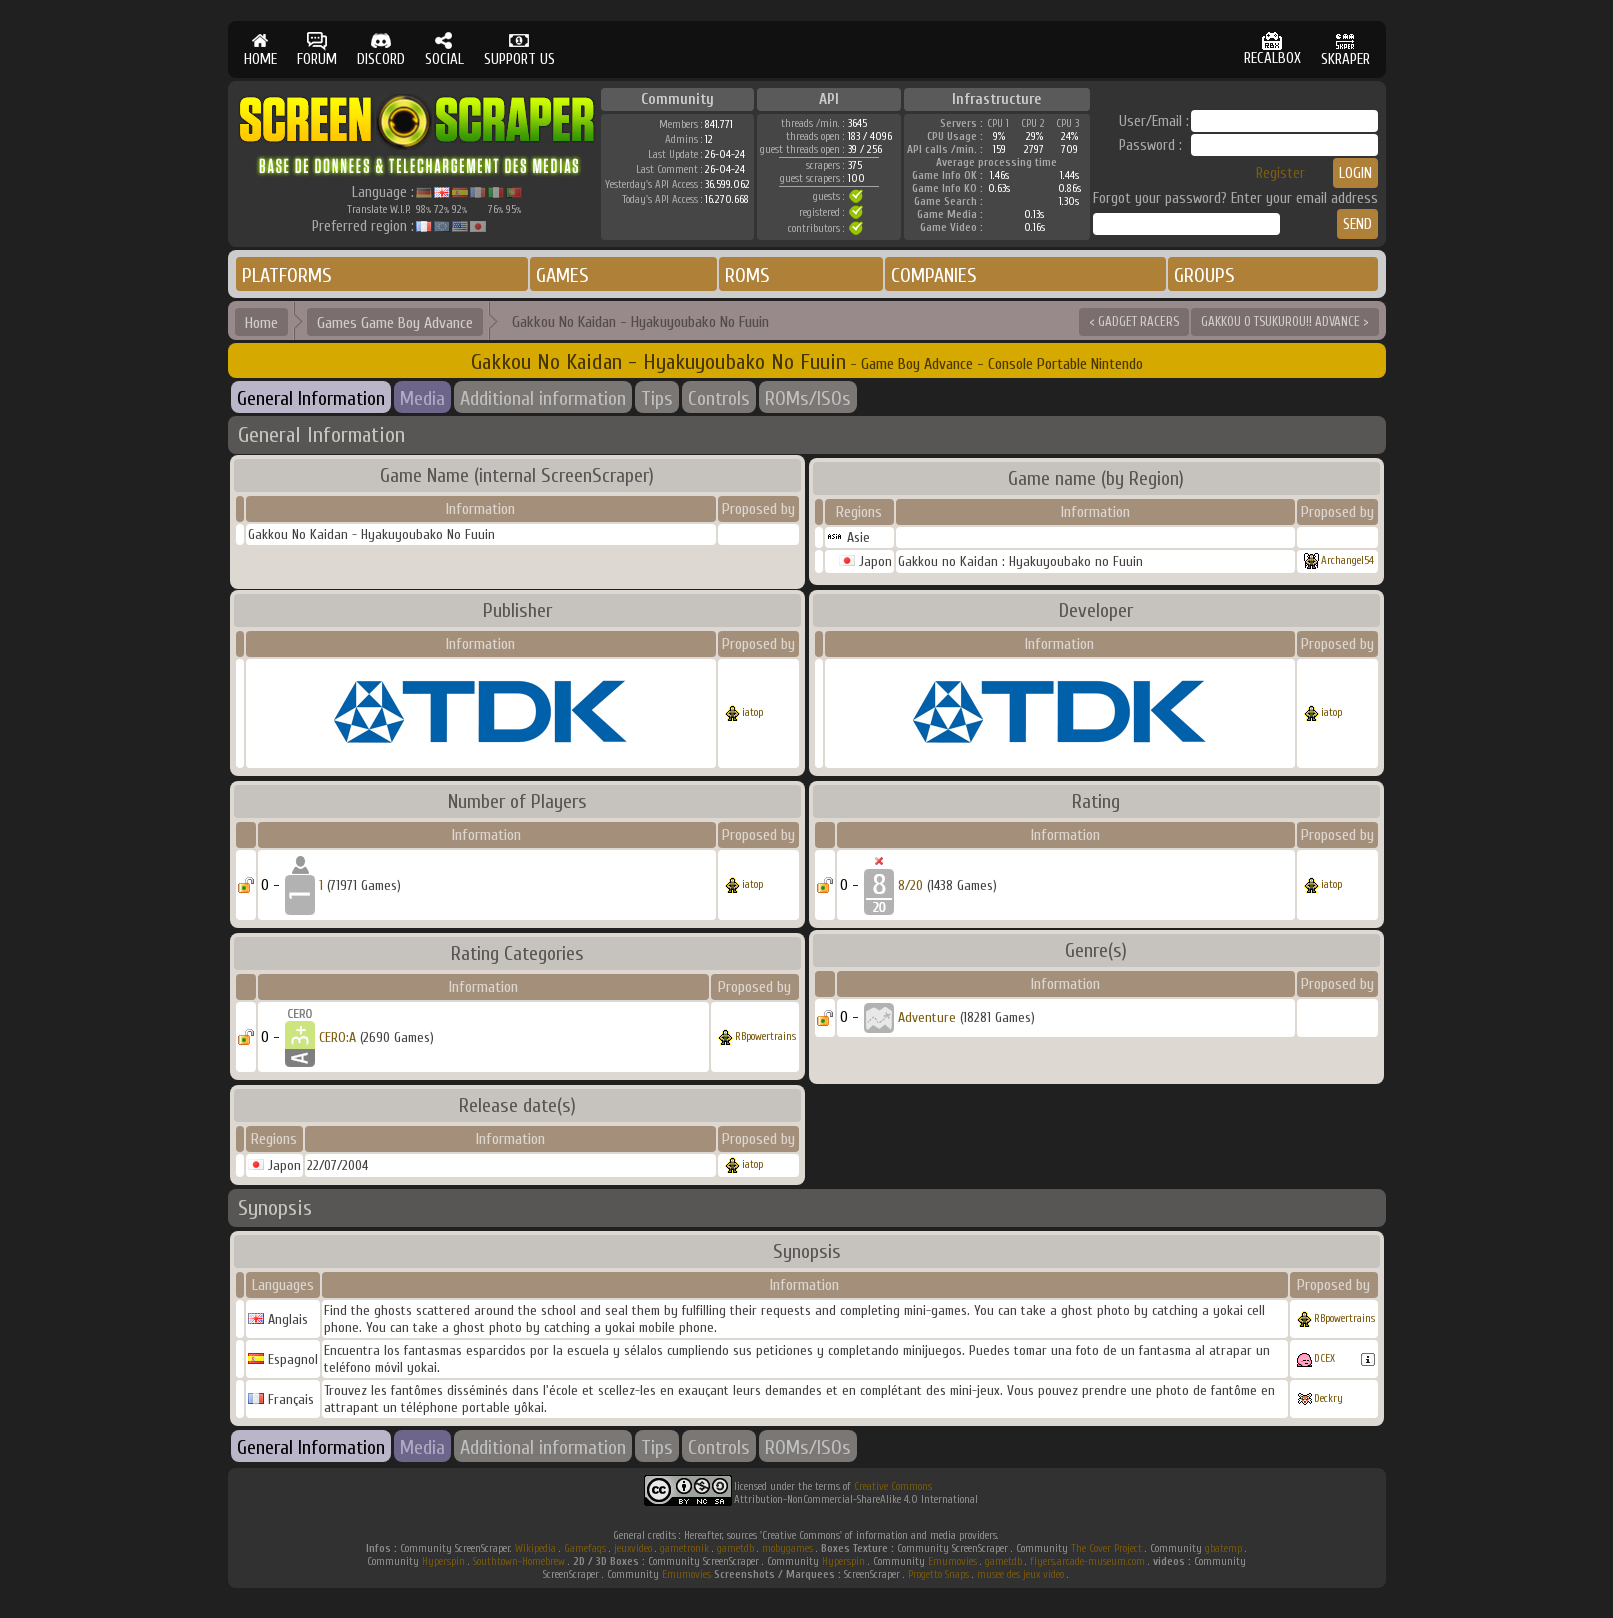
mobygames (787, 1548)
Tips (657, 398)
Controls (719, 398)
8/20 (910, 885)
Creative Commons (893, 1486)
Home (261, 323)
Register (1280, 173)
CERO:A (337, 1037)
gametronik (684, 1548)
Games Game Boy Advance (395, 323)
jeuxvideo (633, 1548)
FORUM (317, 49)
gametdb (735, 1548)
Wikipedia (535, 1548)
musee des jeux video (1020, 1574)
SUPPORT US (519, 49)
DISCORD (381, 49)
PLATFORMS (287, 275)
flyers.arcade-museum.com (1087, 1561)
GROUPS (1204, 275)
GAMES (562, 275)
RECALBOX (1272, 49)
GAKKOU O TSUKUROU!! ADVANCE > (1285, 321)
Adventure (927, 1017)
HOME (260, 49)
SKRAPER (1345, 49)
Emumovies (952, 1561)
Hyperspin (443, 1561)
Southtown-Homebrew (519, 1561)
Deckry (1328, 1398)
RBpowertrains (765, 1036)
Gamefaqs (585, 1548)
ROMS (747, 275)
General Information (311, 398)
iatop (752, 712)
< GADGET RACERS (1134, 321)
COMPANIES (934, 275)
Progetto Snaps (938, 1574)
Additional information (543, 398)
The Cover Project (1106, 1548)
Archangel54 (1347, 560)
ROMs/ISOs (808, 398)
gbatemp (1223, 1548)
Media (422, 398)
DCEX (1324, 1358)
